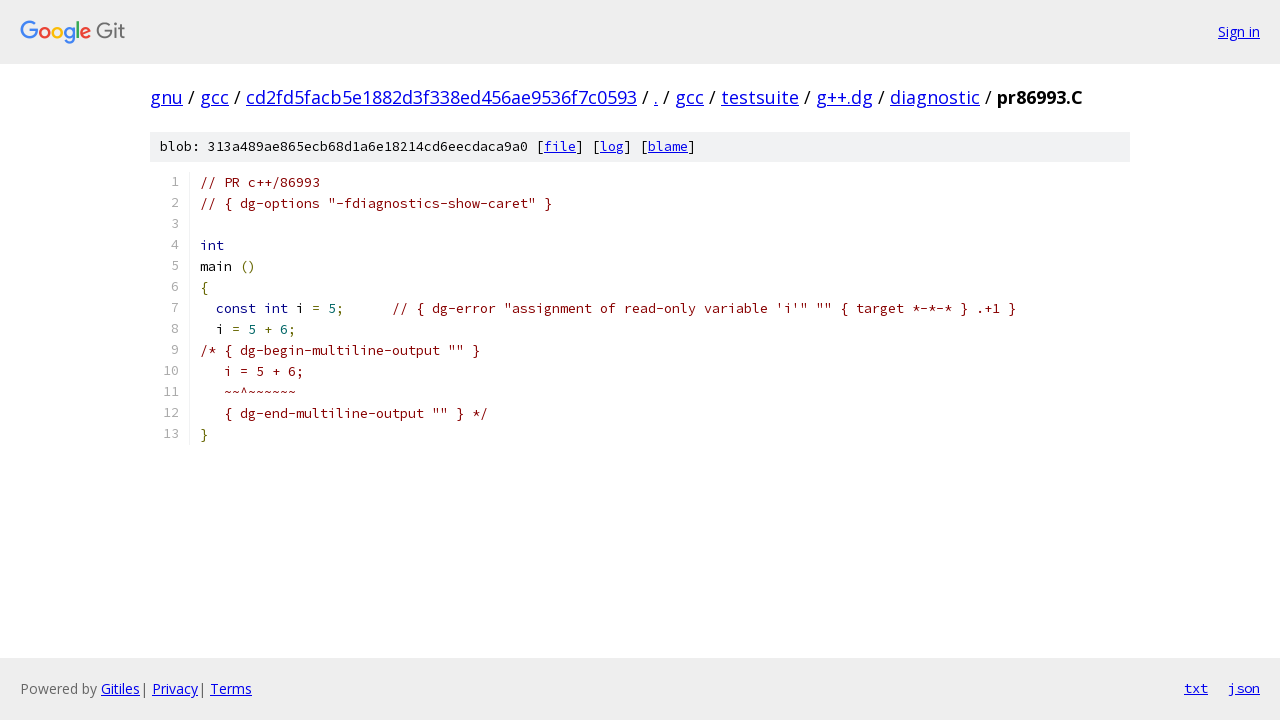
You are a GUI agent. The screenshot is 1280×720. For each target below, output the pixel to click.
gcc (214, 97)
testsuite (760, 97)
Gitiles (120, 688)
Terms (231, 688)
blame (668, 146)
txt (1196, 688)
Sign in (1239, 31)
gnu (166, 97)
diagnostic (935, 97)
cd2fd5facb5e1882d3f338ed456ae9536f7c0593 (441, 97)
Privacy (175, 688)
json (1244, 688)
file (560, 146)
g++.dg (844, 97)
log (612, 146)
